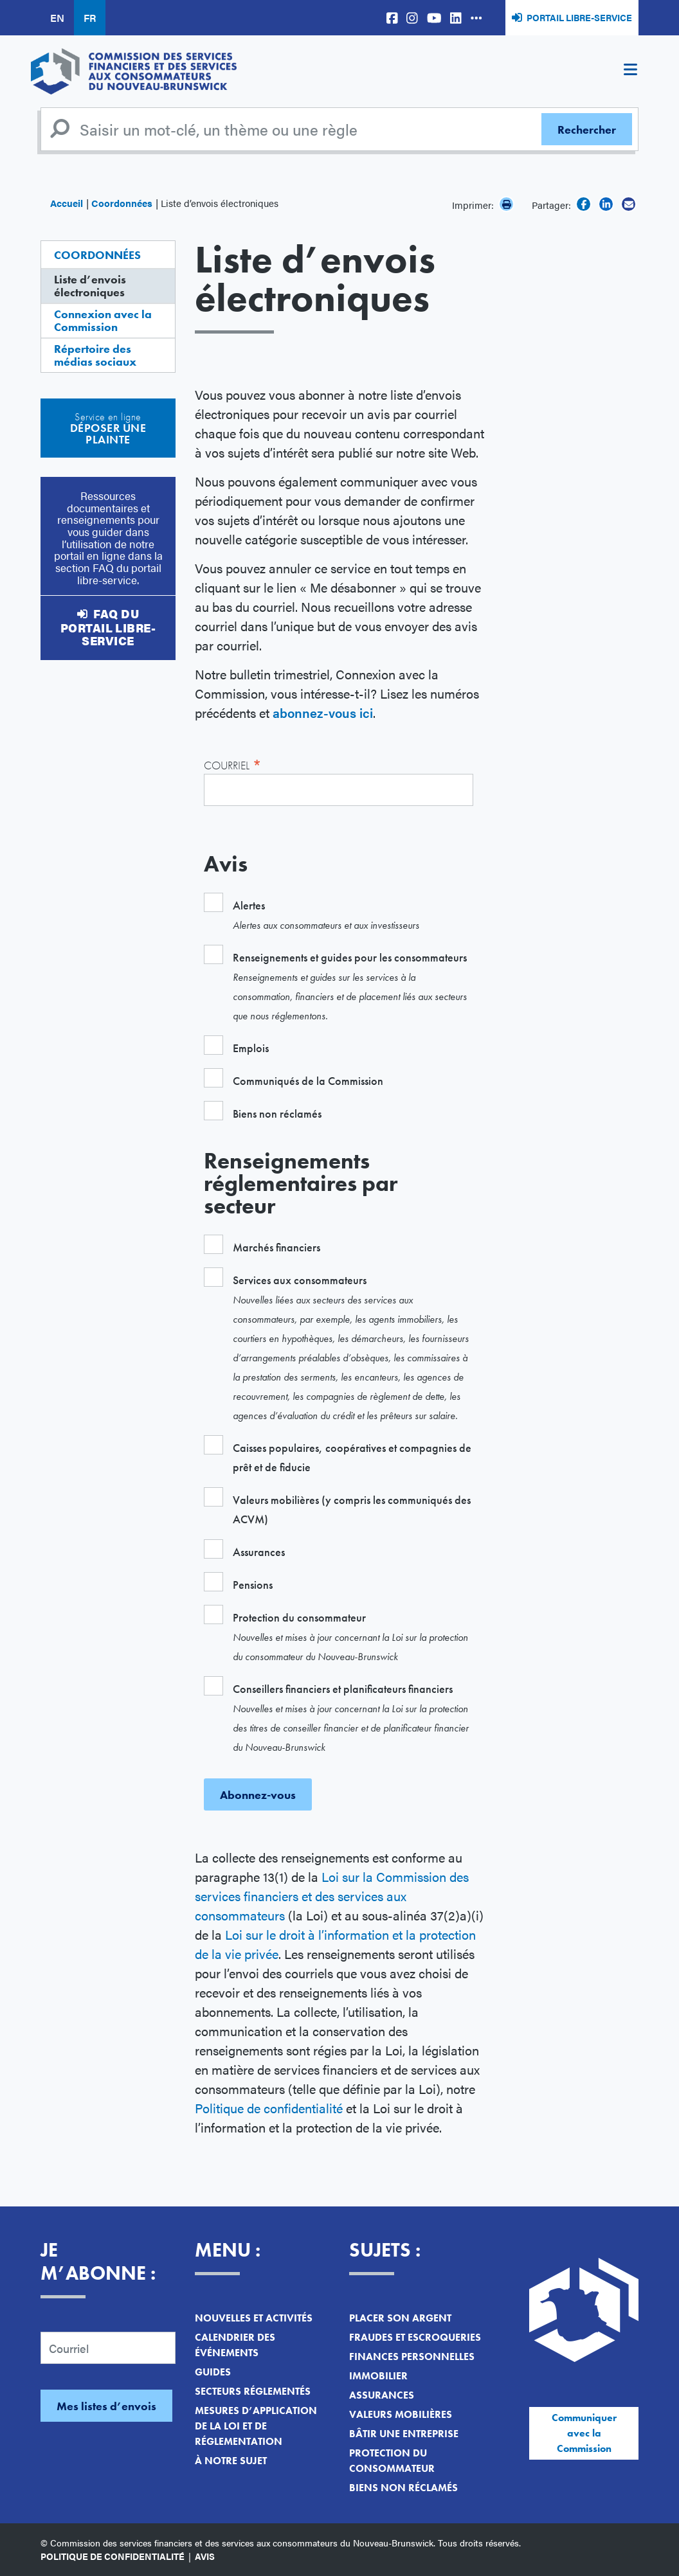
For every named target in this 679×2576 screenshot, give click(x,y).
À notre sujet (231, 2460)
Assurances (381, 2395)
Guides (213, 2372)
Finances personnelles (412, 2356)
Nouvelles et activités (253, 2318)
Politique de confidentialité (269, 2107)
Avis (205, 2556)
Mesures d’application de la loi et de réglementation (256, 2426)
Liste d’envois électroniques (90, 286)
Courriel (233, 763)
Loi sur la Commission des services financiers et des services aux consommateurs (332, 1895)
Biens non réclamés (403, 2487)
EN (57, 17)
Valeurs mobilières (400, 2414)
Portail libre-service (579, 17)
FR (90, 17)
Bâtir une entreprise (403, 2433)
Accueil (66, 203)
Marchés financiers (276, 1247)
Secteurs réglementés (253, 2391)
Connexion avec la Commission (103, 320)
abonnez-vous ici (323, 712)
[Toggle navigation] (630, 71)
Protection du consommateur (392, 2460)
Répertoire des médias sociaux (95, 355)
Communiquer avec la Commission (584, 2433)
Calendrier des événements (235, 2344)
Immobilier (378, 2376)
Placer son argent (400, 2318)
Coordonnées (121, 203)
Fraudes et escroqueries (415, 2337)
